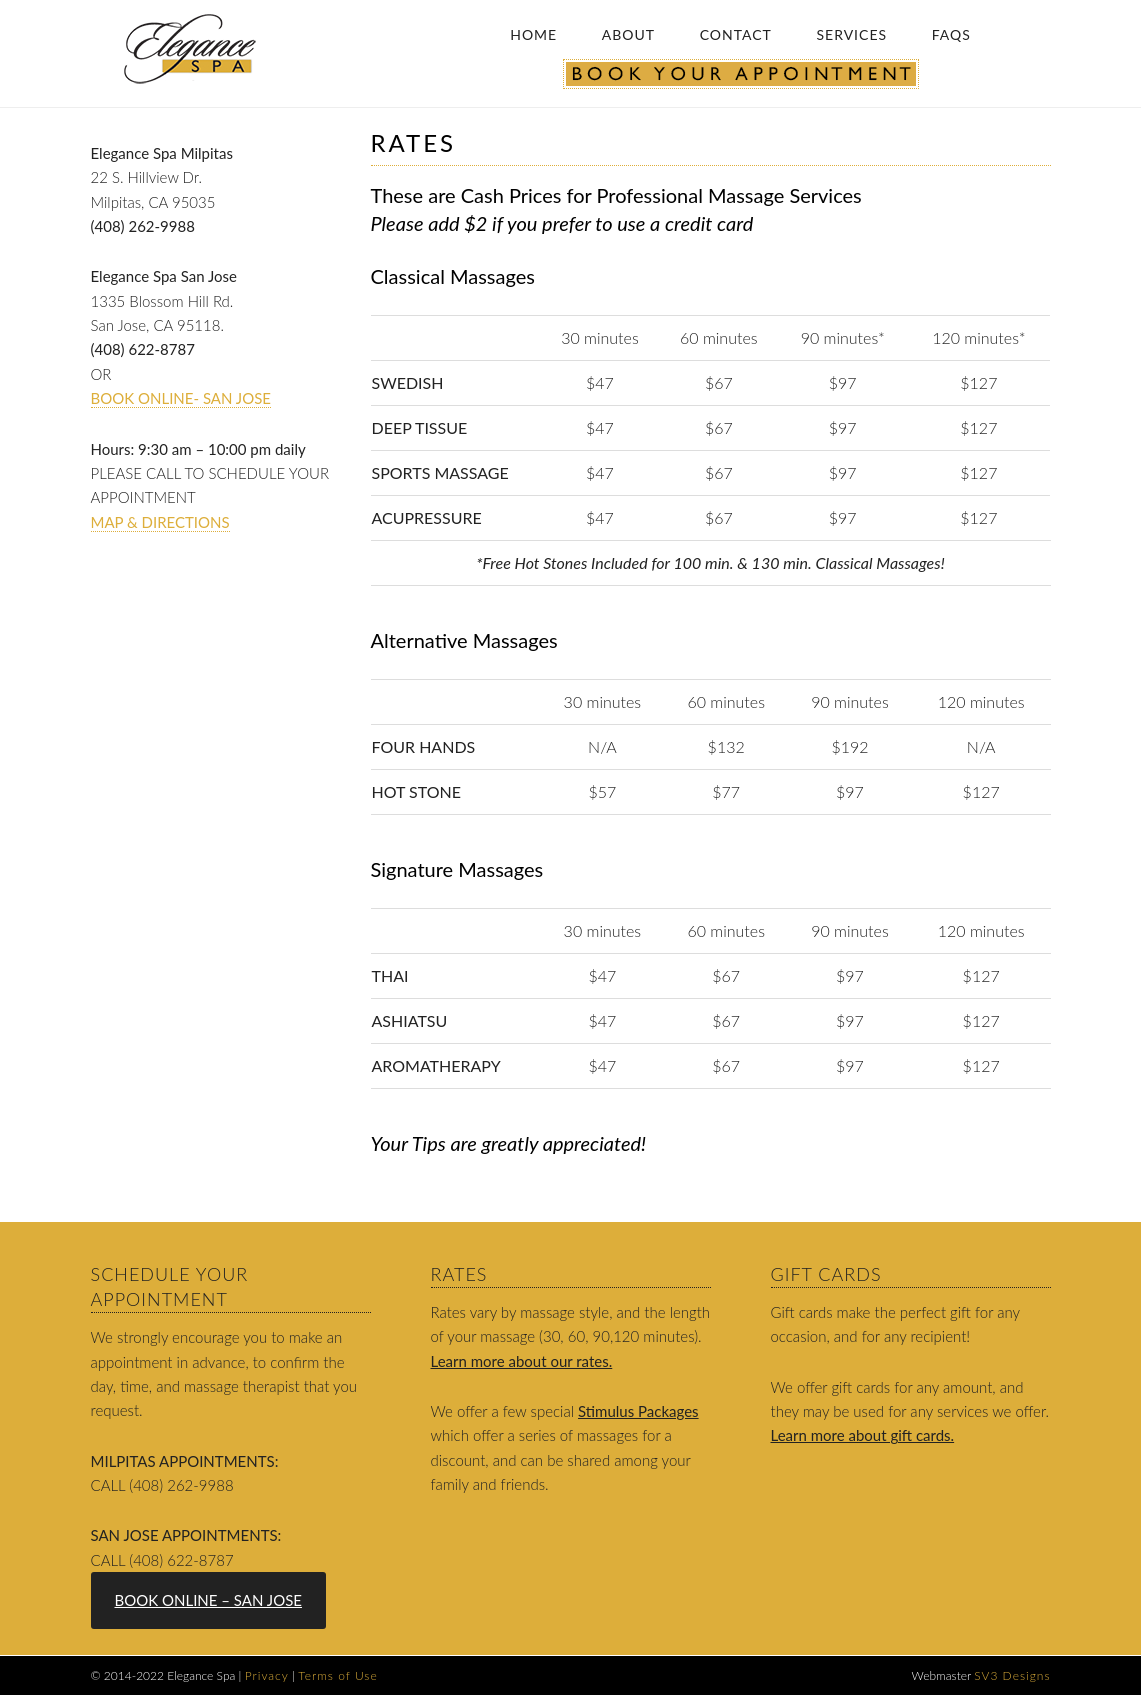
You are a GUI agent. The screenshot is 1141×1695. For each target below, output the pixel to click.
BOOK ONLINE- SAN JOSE (181, 398)
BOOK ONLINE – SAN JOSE (208, 1600)
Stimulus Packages (638, 1411)
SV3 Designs (1012, 1675)
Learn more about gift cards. (863, 1435)
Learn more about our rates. (522, 1361)
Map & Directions (160, 522)
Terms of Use (337, 1675)
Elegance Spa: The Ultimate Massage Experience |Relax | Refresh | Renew (196, 49)
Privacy (267, 1675)
